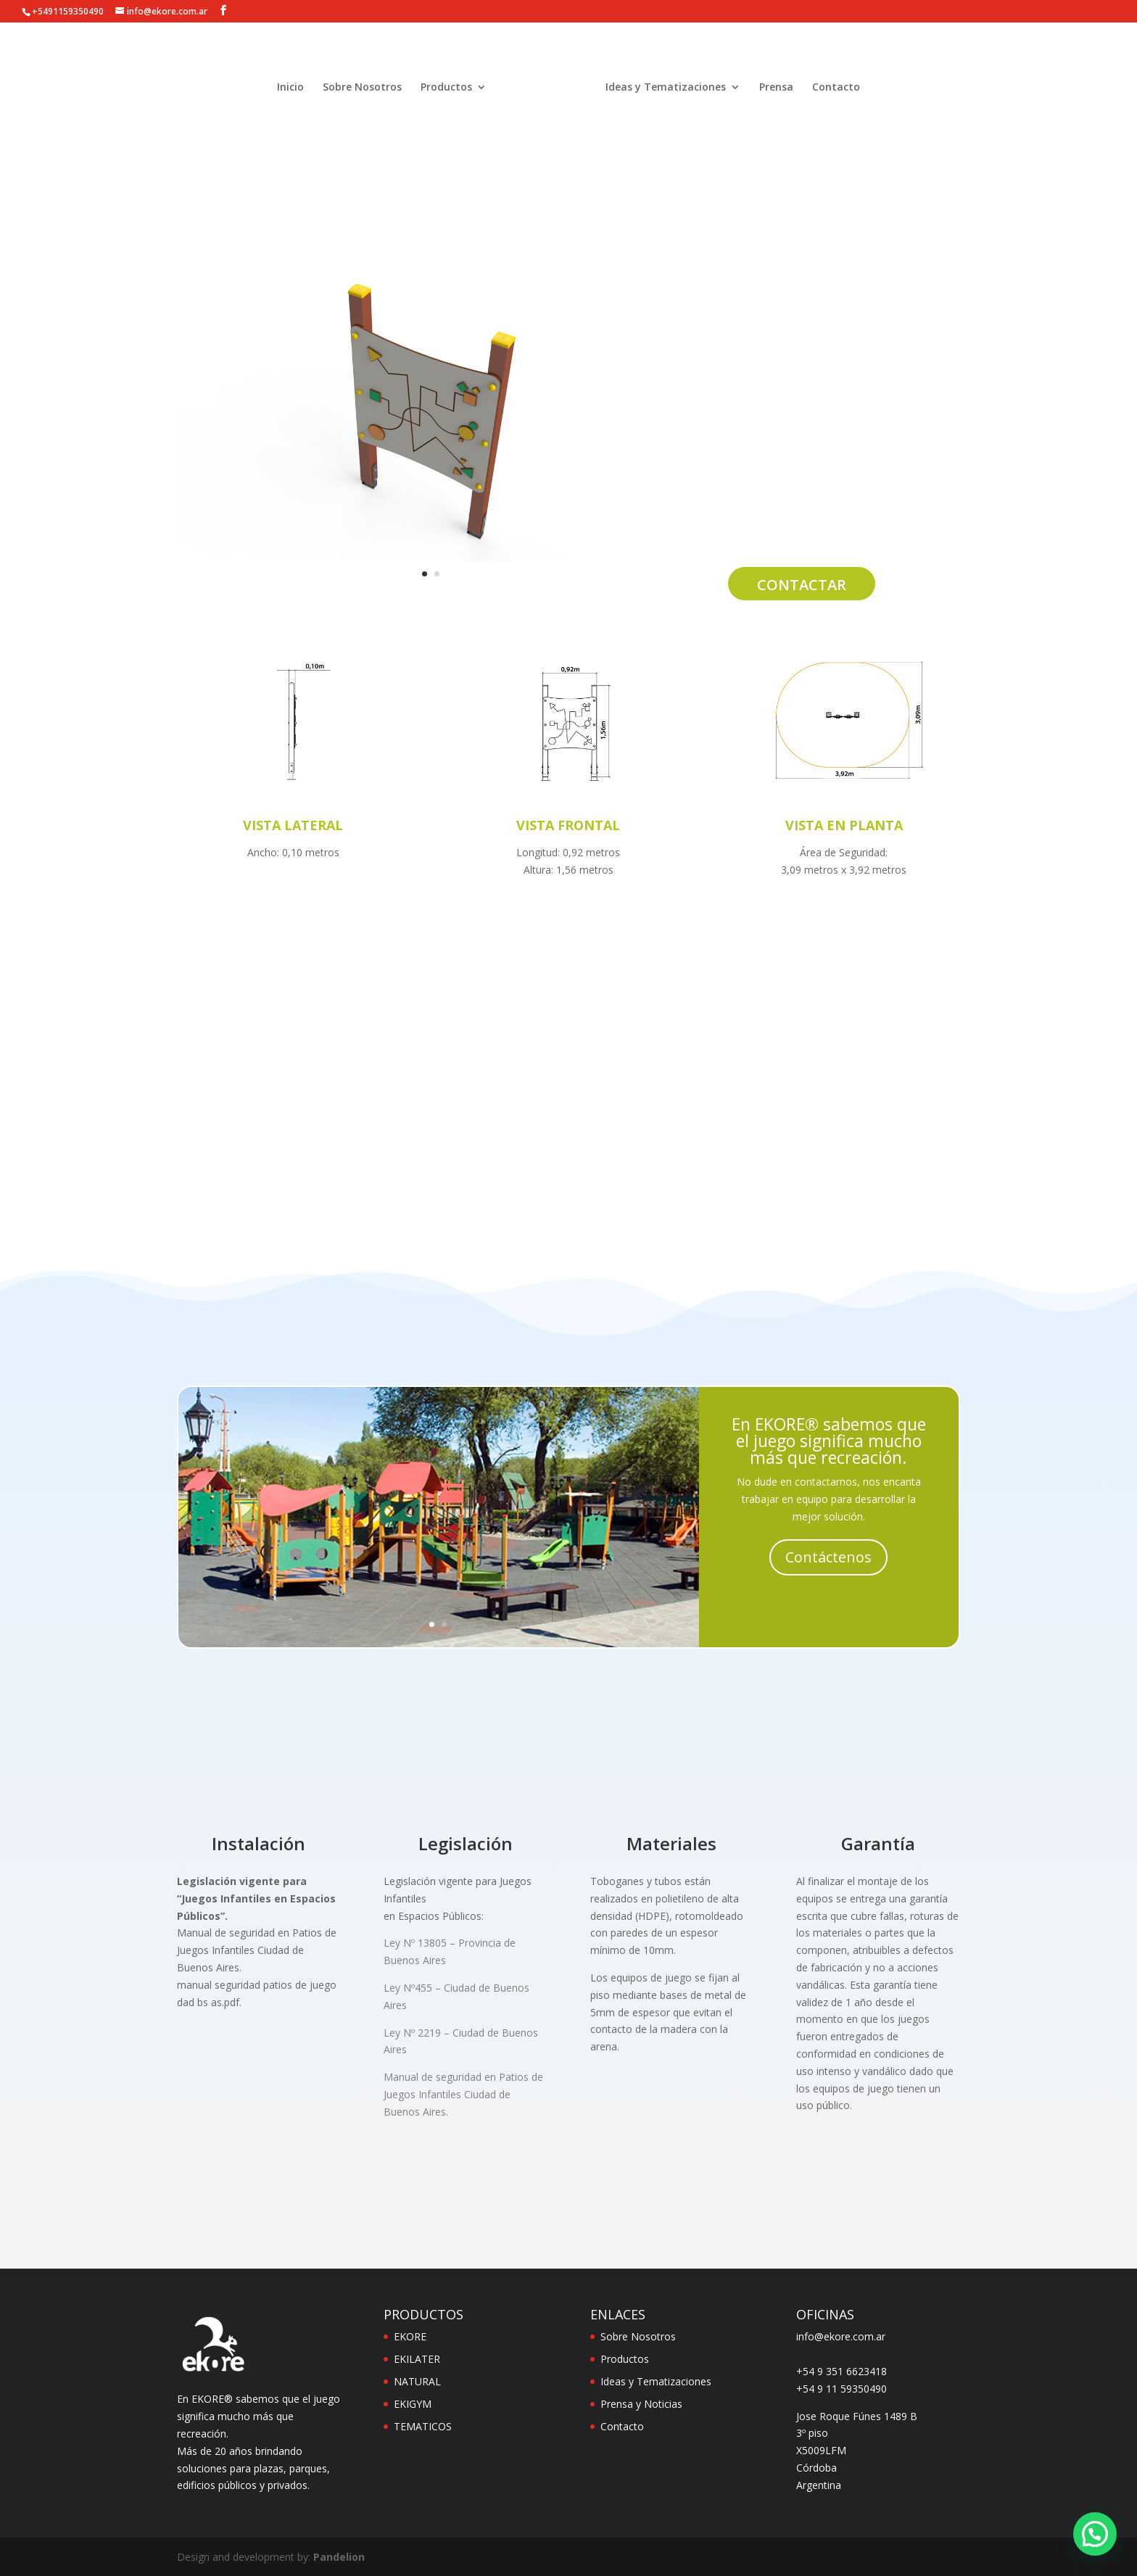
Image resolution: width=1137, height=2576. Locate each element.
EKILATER (417, 2359)
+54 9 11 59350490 (841, 2388)
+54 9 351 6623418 (841, 2371)
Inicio (290, 90)
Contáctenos (828, 1557)
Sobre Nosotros (362, 90)
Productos (446, 90)
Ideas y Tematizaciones (665, 90)
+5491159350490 (68, 11)
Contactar (801, 585)
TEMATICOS (423, 2426)
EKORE (410, 2336)
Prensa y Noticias (641, 2404)
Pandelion (339, 2557)
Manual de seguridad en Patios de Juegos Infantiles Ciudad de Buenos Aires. (463, 2094)
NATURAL (417, 2381)
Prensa (776, 90)
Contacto (836, 90)
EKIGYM (412, 2404)
